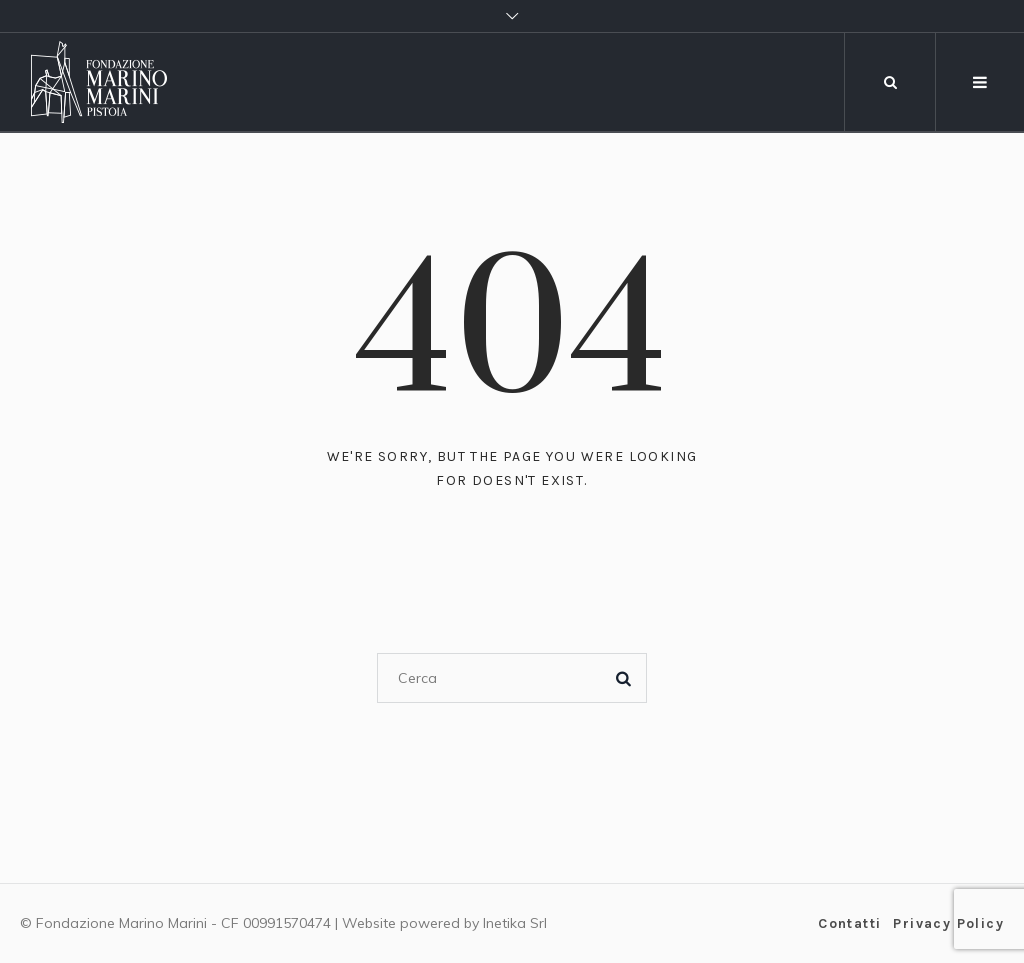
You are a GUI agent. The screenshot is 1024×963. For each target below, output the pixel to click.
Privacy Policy (948, 923)
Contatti (849, 923)
